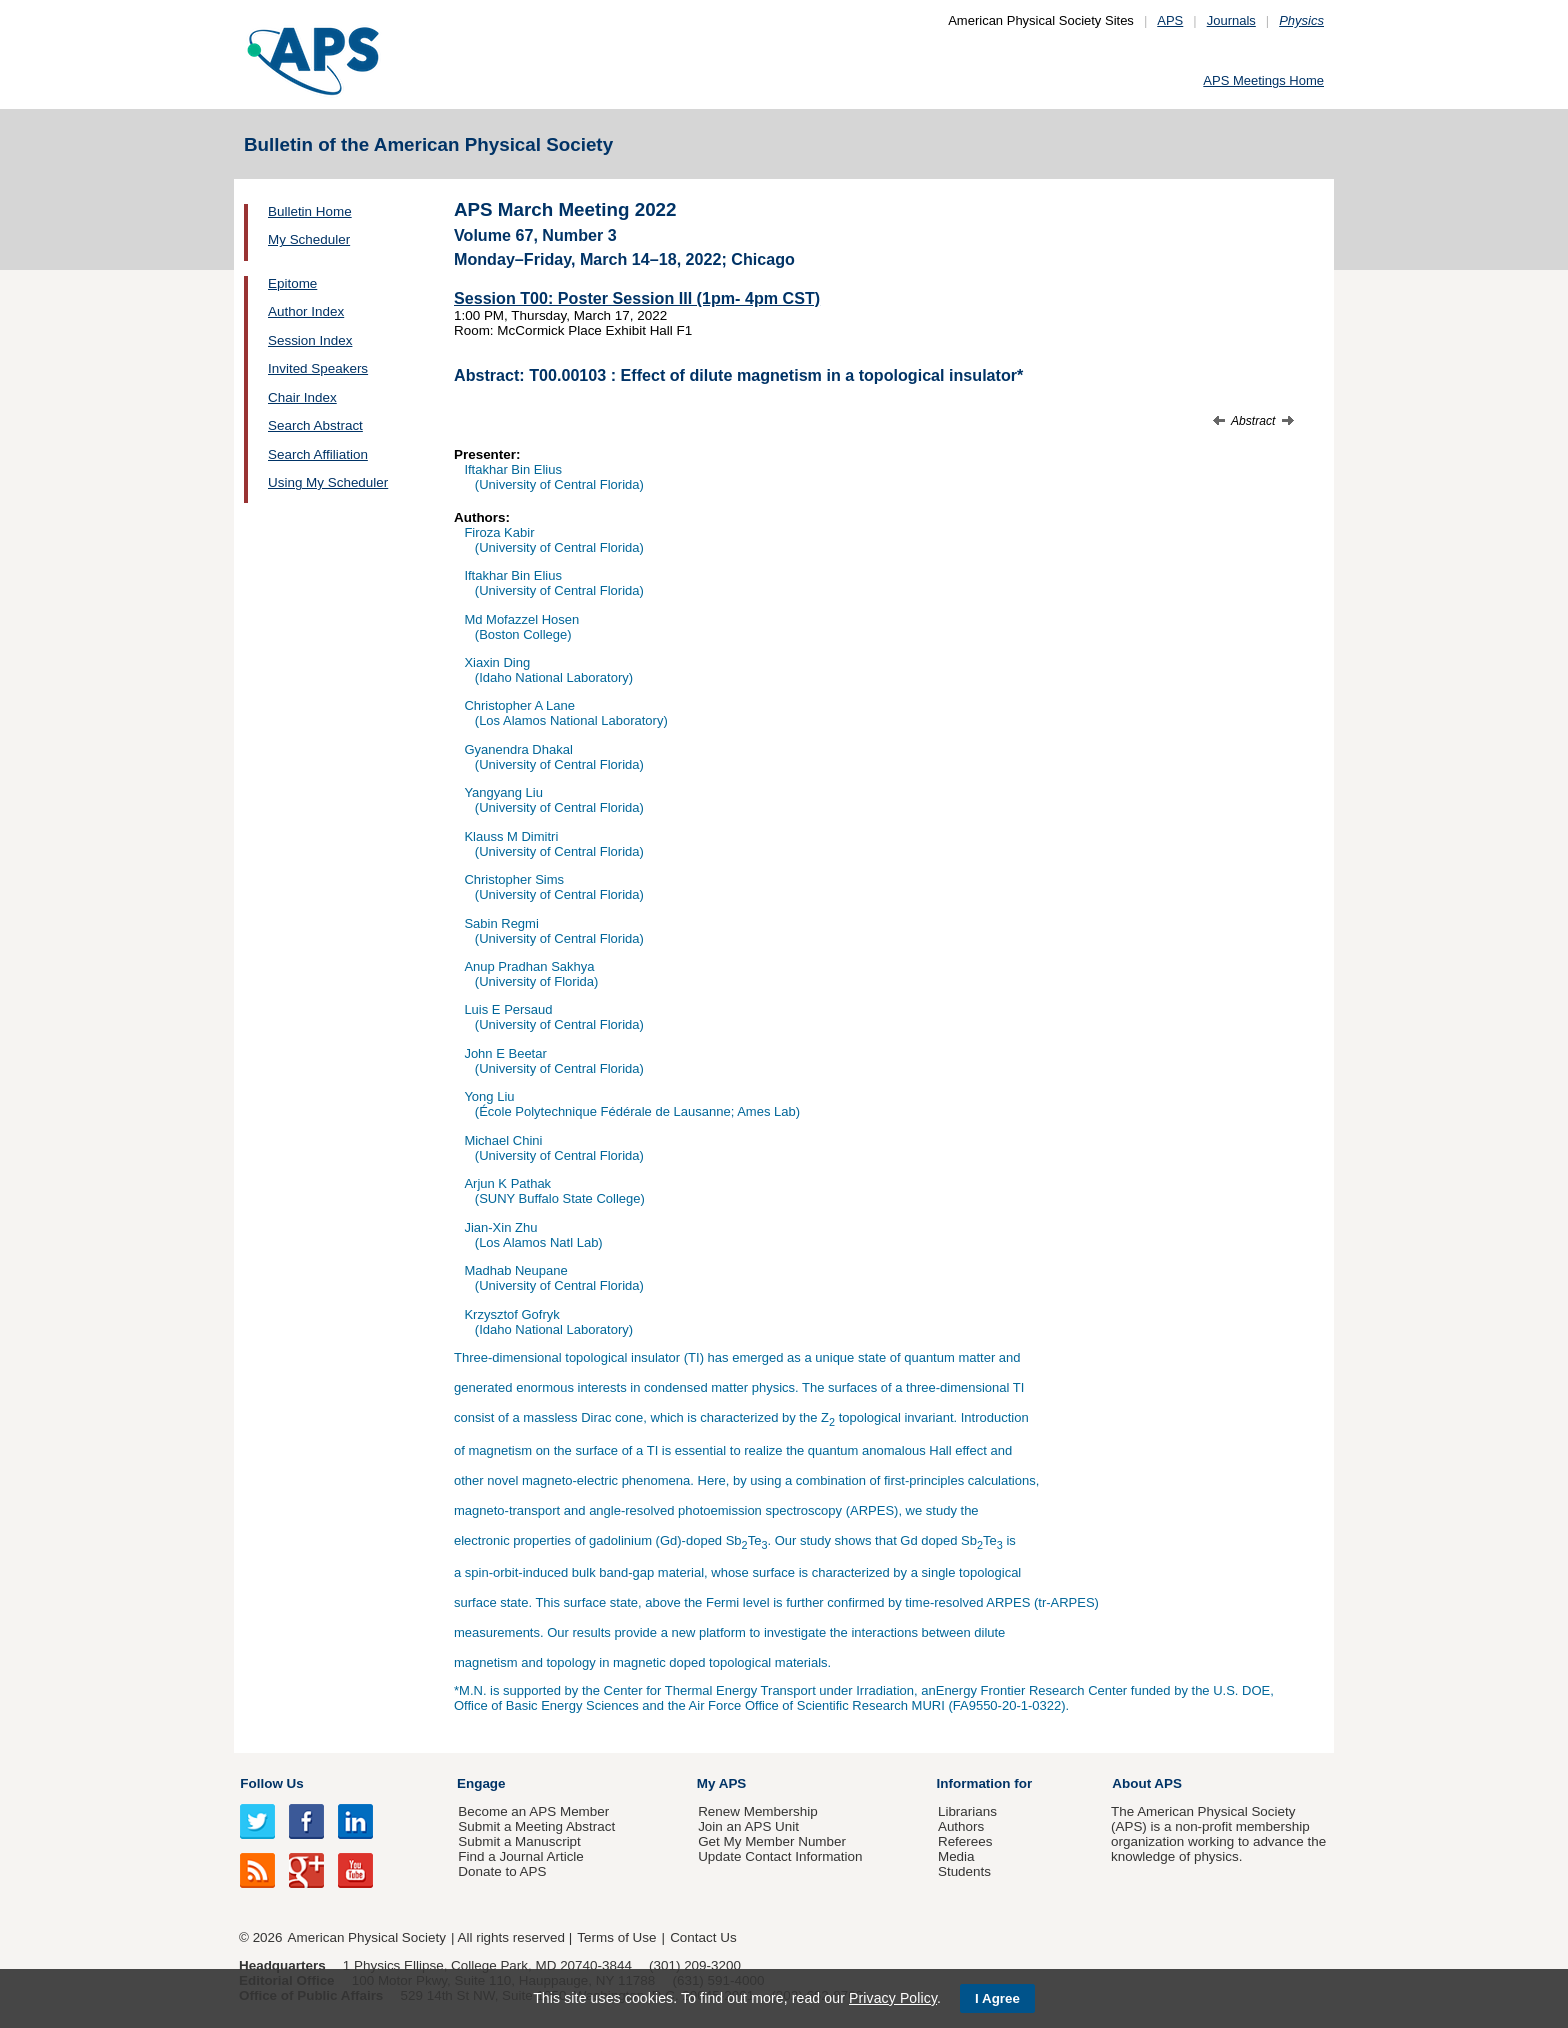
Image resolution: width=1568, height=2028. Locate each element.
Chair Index (302, 397)
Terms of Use (616, 1937)
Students (964, 1871)
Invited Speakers (318, 368)
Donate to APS (502, 1871)
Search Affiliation (318, 454)
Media (956, 1856)
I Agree (997, 1998)
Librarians (967, 1811)
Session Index (310, 340)
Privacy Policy (893, 1998)
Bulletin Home (310, 211)
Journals (1231, 20)
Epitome (292, 283)
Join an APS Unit (748, 1826)
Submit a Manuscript (519, 1841)
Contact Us (703, 1937)
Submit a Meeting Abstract (536, 1826)
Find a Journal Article (520, 1856)
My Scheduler (309, 239)
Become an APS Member (533, 1811)
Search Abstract (315, 425)
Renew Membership (758, 1811)
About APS (1147, 1783)
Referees (965, 1841)
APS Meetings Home (1263, 80)
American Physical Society (367, 1937)
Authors (961, 1826)
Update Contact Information (780, 1856)
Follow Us (271, 1783)
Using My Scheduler (328, 482)
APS (1170, 20)
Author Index (306, 311)
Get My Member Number (772, 1841)
